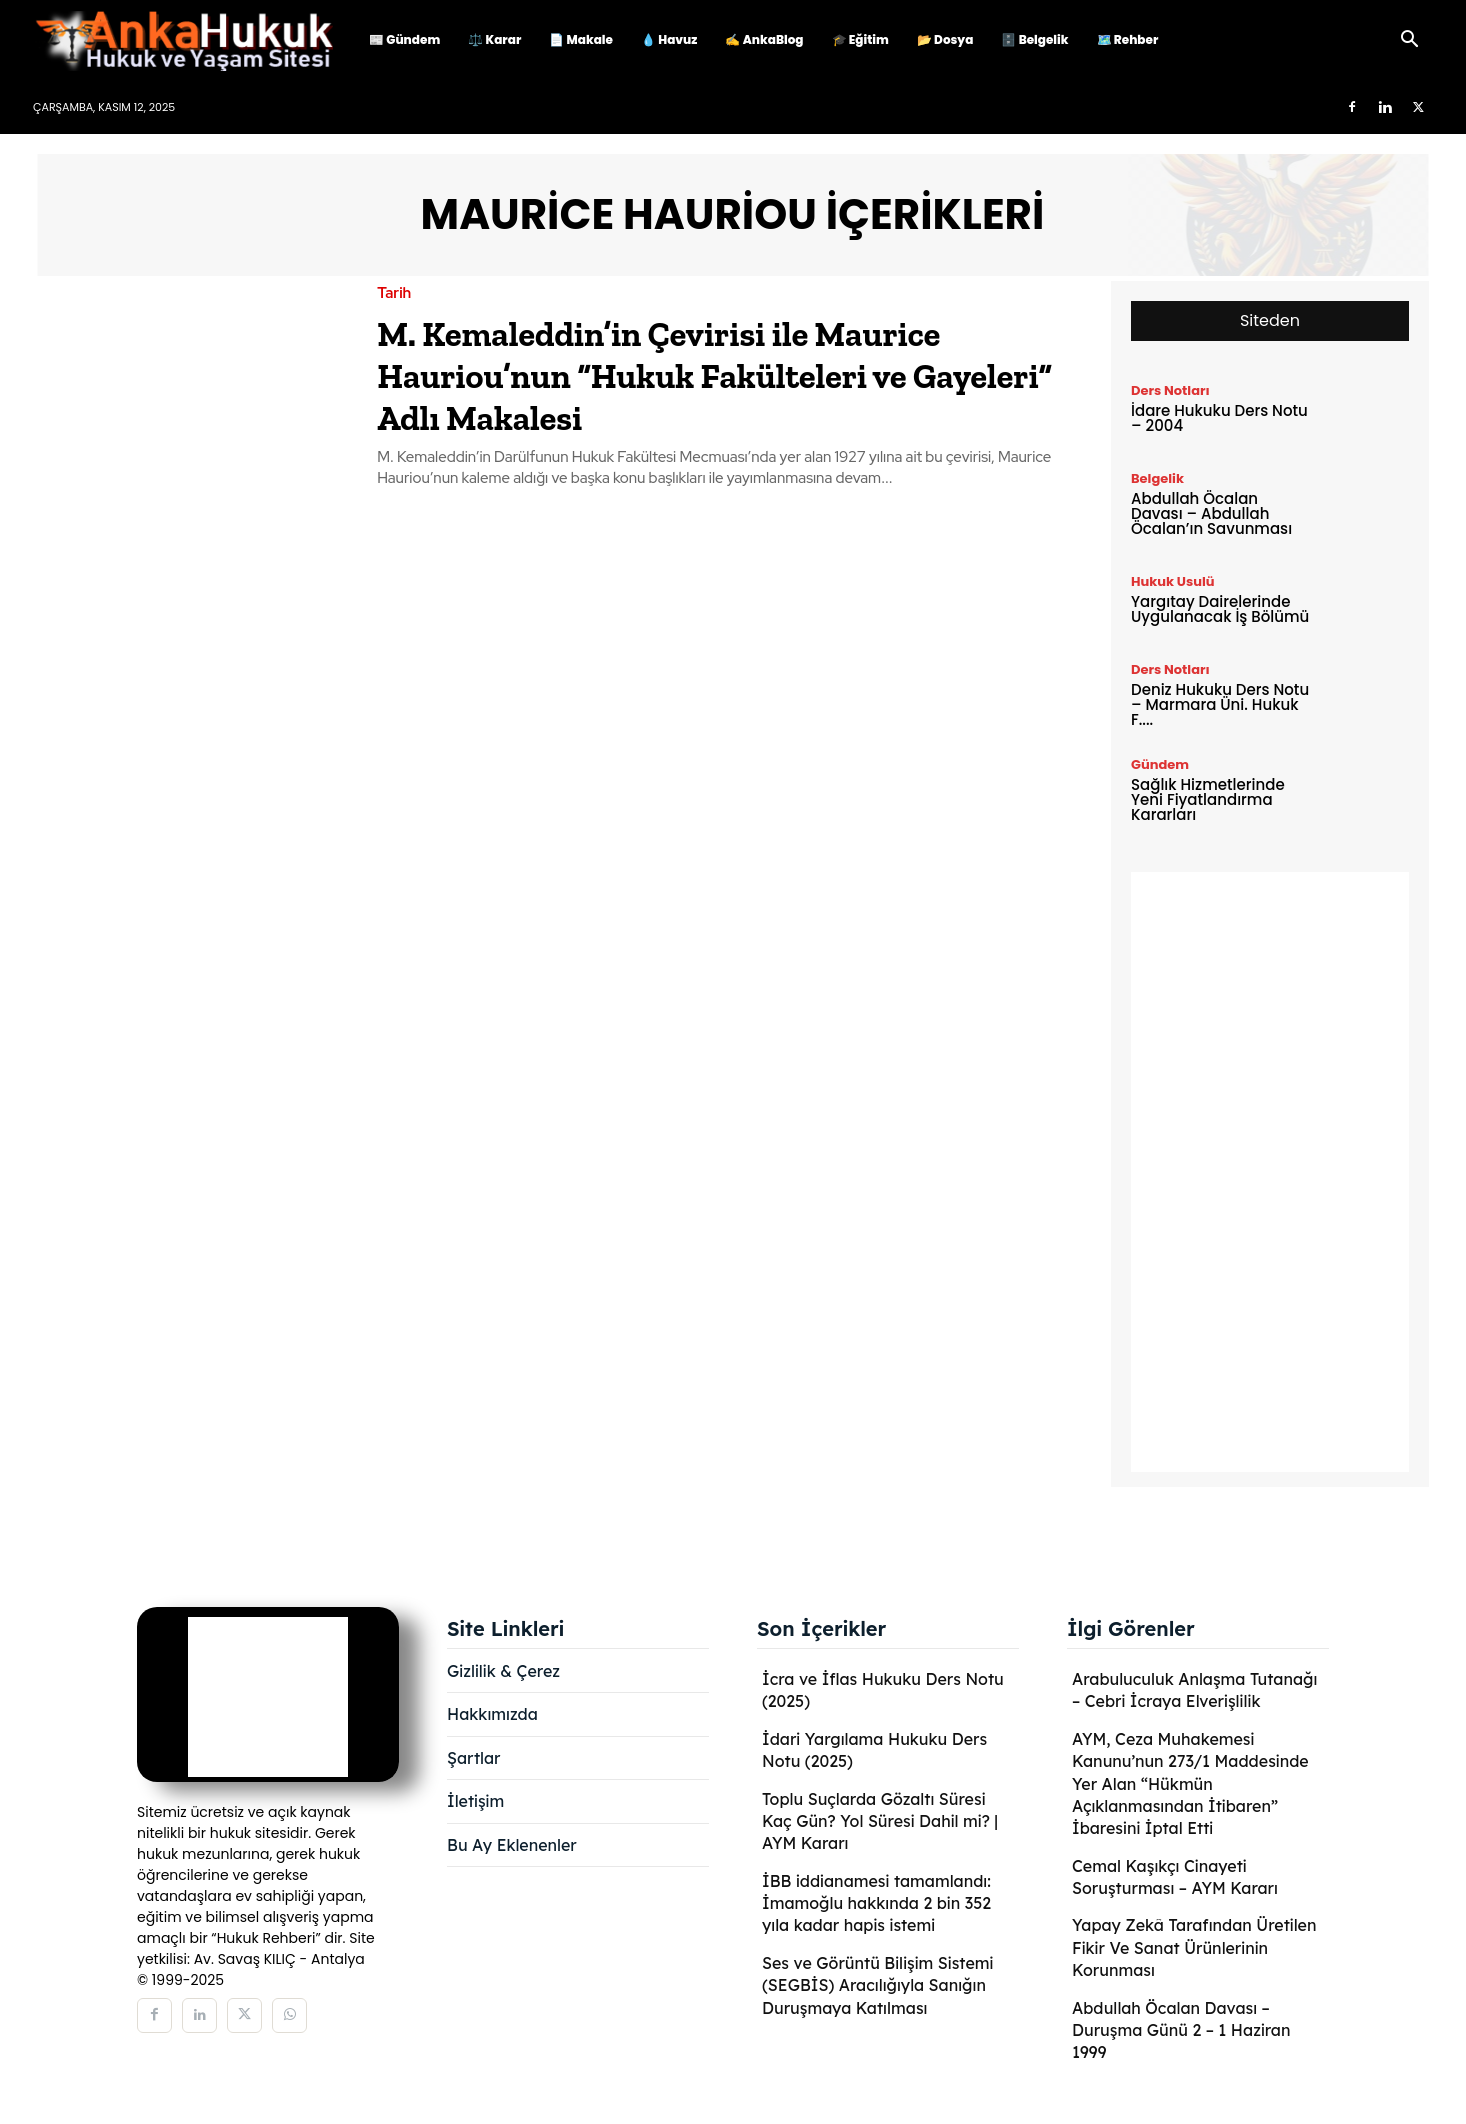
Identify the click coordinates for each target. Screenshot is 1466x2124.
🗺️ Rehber (1128, 39)
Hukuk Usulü (1173, 581)
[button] (1409, 41)
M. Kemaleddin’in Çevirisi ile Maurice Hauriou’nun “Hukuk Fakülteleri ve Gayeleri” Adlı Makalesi (723, 373)
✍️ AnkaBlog (764, 39)
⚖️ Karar (494, 39)
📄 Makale (581, 39)
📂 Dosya (945, 39)
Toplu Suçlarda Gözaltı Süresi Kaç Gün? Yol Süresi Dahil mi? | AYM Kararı (880, 1821)
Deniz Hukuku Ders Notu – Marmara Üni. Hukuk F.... (1220, 704)
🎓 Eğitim (860, 39)
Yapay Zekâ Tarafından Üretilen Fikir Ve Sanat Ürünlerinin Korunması (1194, 1947)
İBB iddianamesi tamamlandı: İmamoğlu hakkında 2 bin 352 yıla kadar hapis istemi (876, 1903)
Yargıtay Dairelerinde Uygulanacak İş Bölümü (1220, 609)
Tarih (394, 293)
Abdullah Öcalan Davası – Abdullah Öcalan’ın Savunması (1211, 513)
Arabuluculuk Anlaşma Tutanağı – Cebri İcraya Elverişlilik (1194, 1690)
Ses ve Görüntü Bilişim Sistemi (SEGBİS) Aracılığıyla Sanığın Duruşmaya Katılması (877, 1985)
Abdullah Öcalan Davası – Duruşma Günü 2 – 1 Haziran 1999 (1181, 2030)
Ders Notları (1170, 390)
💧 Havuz (669, 39)
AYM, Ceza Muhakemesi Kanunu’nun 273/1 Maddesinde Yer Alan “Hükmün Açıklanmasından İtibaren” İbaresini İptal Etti (1190, 1784)
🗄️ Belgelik (1034, 39)
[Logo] (194, 40)
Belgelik (1157, 478)
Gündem (1160, 764)
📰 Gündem (404, 39)
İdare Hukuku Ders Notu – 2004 (1219, 418)
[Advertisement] (1270, 1172)
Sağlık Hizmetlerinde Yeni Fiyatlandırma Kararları (1208, 799)
